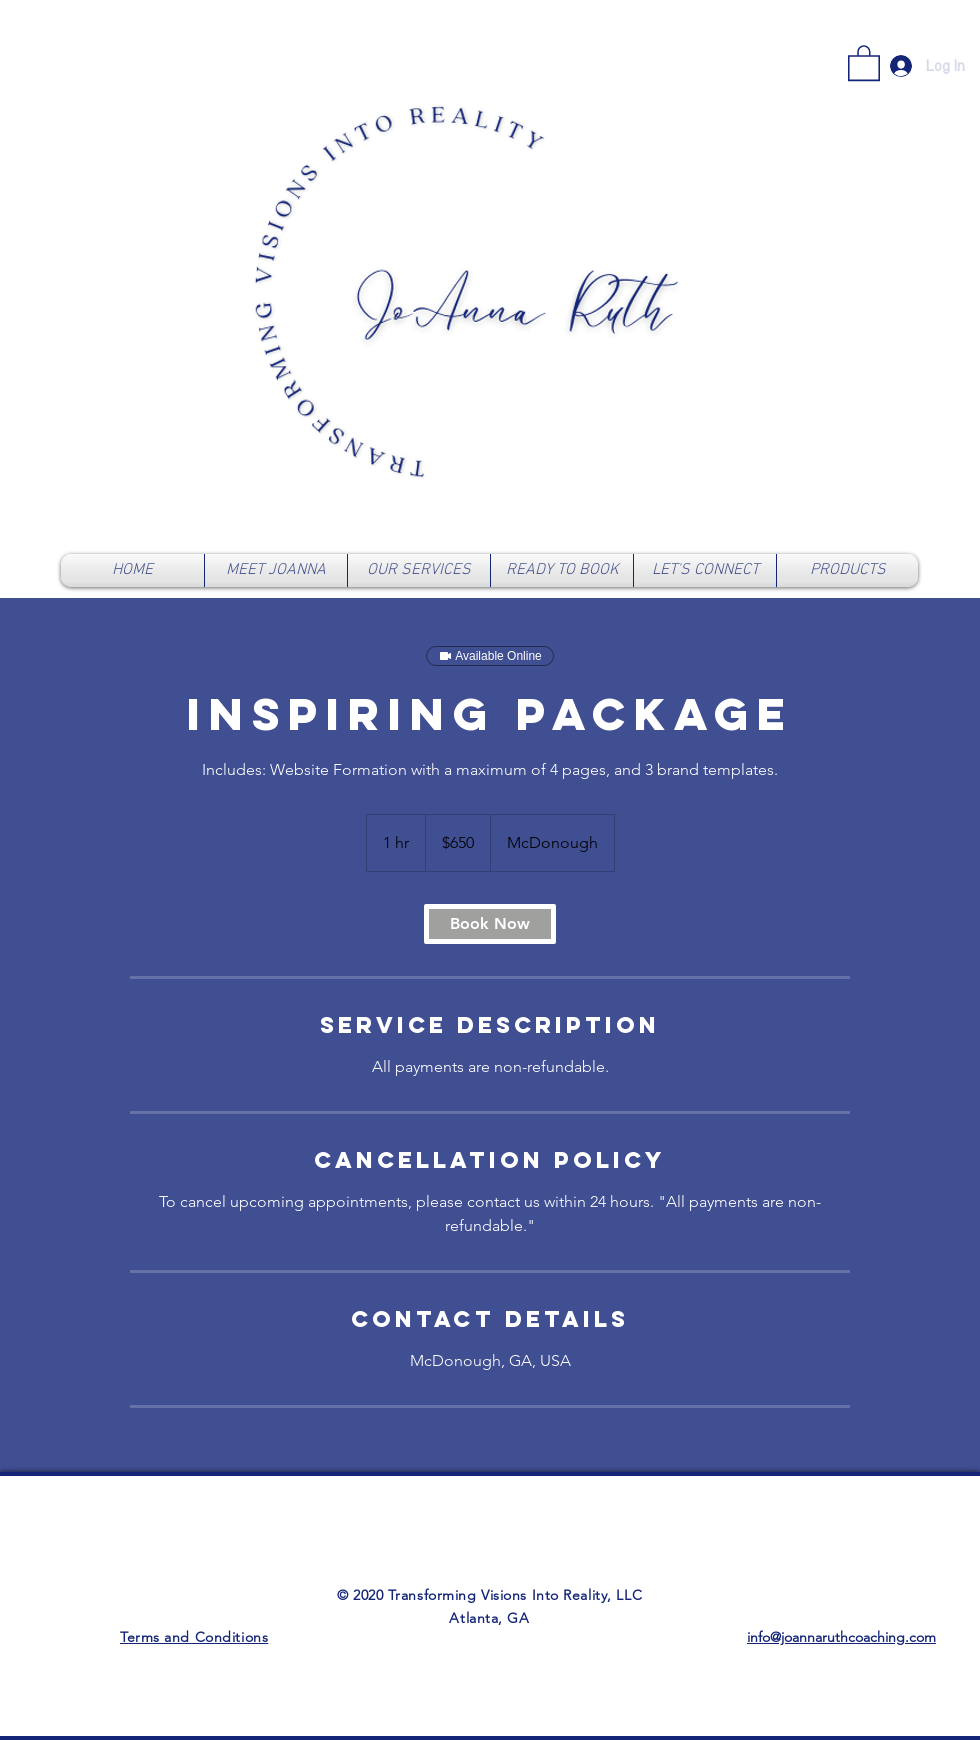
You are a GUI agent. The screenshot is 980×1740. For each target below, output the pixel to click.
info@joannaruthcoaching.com (841, 1637)
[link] (864, 62)
